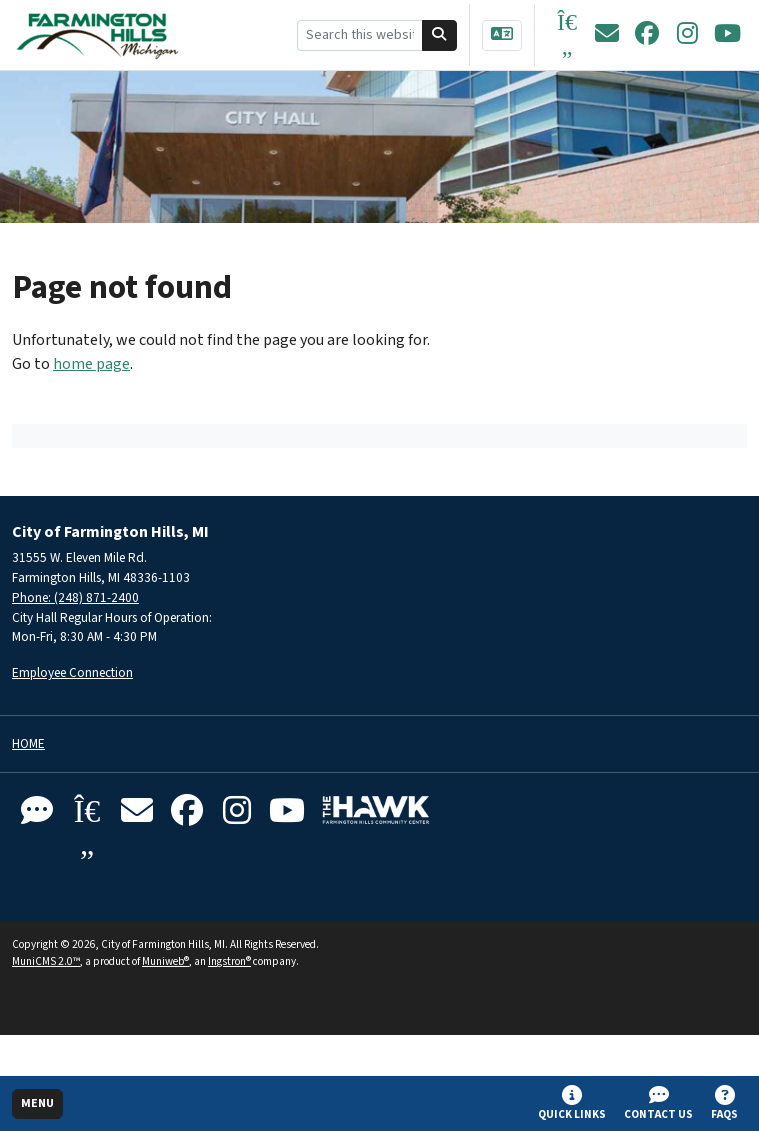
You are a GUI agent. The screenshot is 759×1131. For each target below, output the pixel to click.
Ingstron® (229, 961)
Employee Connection (72, 672)
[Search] (440, 35)
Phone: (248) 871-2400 (75, 597)
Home (28, 744)
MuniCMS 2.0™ (46, 961)
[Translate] (502, 35)
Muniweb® (165, 961)
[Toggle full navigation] (37, 1104)
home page (91, 364)
